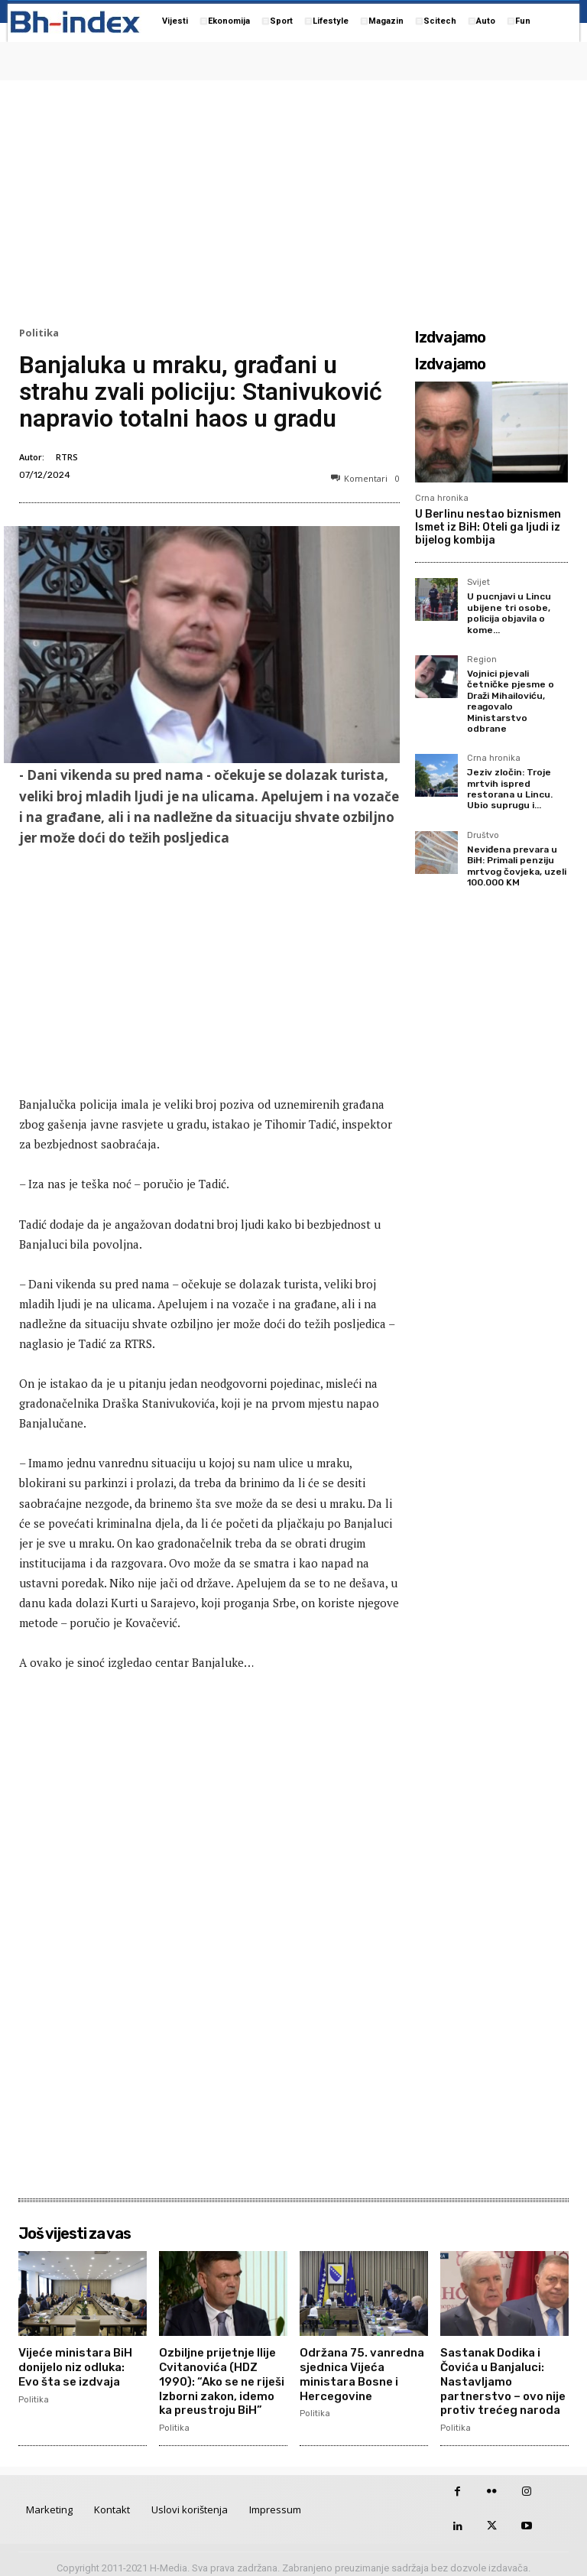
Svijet (478, 582)
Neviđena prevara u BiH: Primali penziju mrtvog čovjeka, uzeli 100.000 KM (516, 866)
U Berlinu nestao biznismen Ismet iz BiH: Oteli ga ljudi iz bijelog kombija (488, 527)
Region (482, 659)
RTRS (67, 457)
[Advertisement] (293, 200)
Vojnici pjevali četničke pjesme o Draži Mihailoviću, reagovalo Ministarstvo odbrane (510, 701)
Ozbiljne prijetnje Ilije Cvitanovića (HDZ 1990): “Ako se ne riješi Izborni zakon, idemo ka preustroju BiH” (222, 2377)
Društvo (483, 835)
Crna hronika (442, 498)
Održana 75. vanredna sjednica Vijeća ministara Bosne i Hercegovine (359, 2370)
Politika (39, 333)
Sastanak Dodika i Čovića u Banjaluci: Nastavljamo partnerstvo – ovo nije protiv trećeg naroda (499, 2377)
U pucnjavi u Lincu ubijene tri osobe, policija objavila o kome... (509, 613)
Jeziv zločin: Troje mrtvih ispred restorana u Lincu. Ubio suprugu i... (510, 788)
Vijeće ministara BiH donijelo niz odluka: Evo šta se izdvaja (81, 2364)
